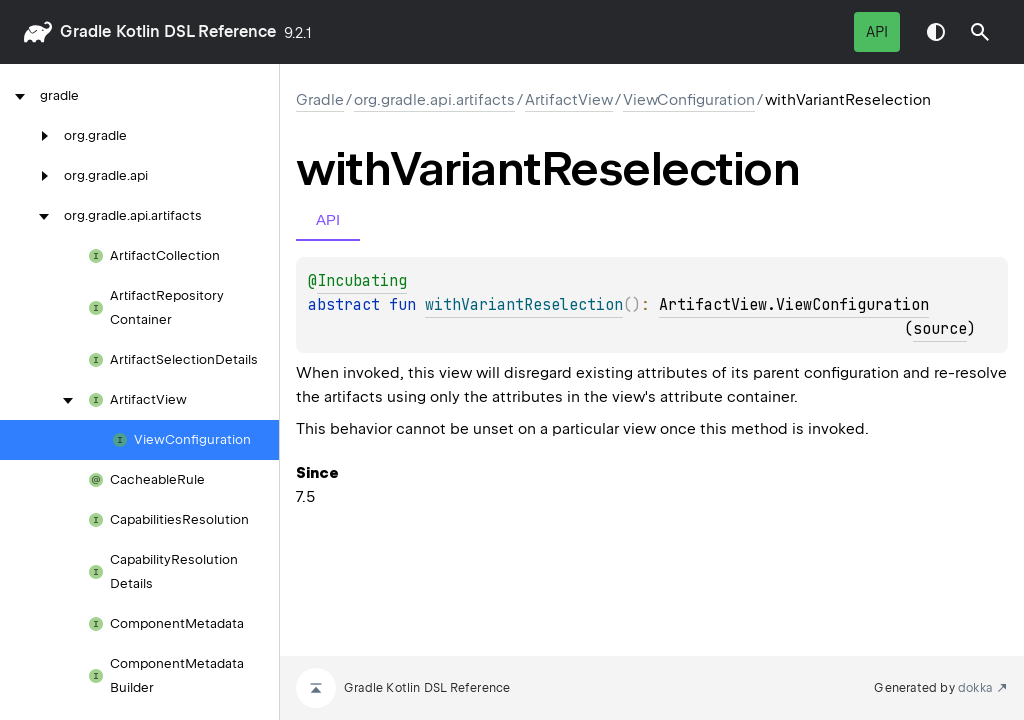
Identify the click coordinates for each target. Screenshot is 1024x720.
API (877, 32)
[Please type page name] (980, 32)
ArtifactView (569, 100)
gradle (85, 31)
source (940, 329)
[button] (980, 32)
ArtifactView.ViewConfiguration (794, 305)
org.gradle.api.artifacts (434, 100)
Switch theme (936, 32)
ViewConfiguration (689, 100)
